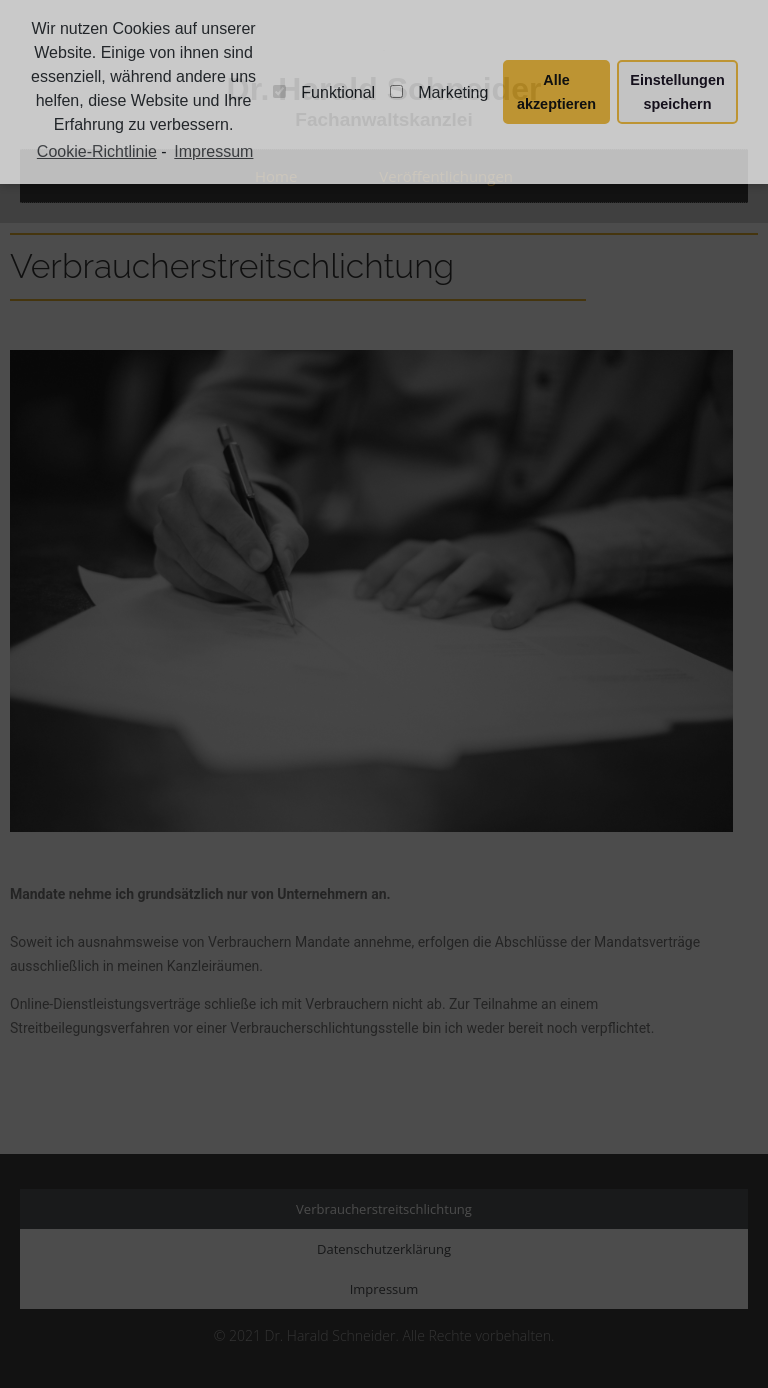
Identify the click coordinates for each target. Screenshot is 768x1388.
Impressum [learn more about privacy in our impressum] (213, 151)
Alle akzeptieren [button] (556, 92)
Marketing (439, 92)
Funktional (324, 92)
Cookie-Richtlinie (97, 151)
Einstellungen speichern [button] (677, 92)
